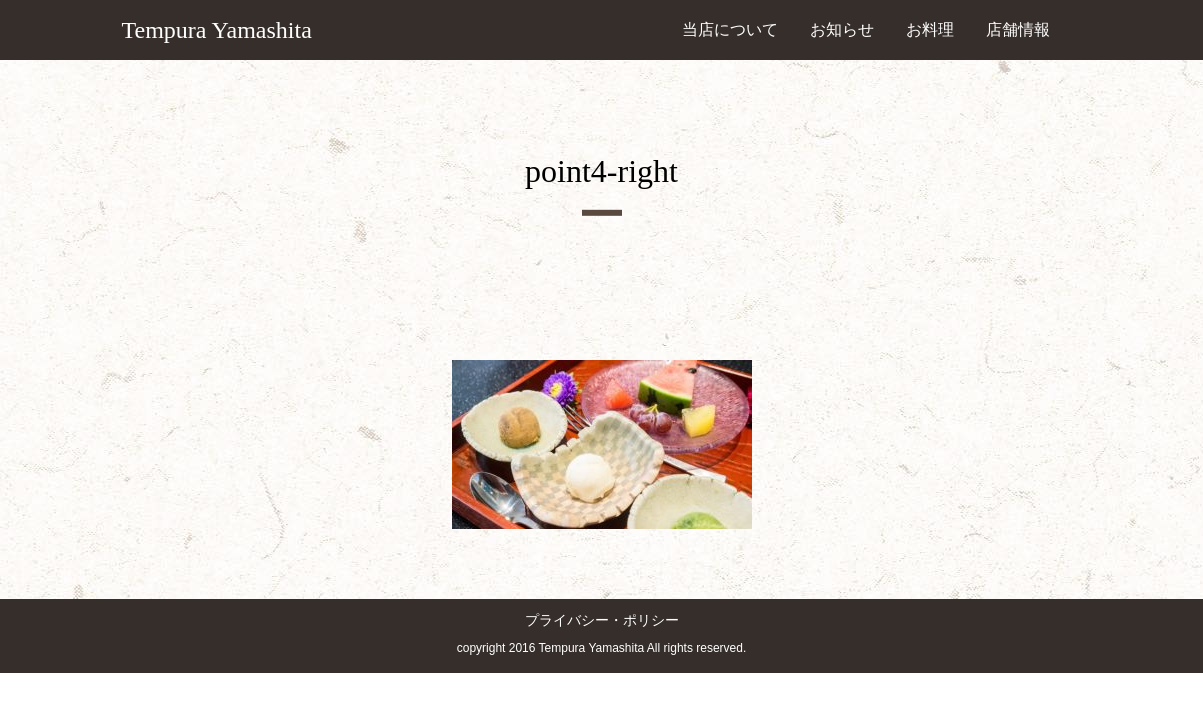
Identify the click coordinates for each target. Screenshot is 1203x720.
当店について (730, 29)
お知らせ (842, 29)
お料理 (930, 29)
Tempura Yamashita (217, 30)
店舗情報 (1018, 29)
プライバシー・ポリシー (602, 620)
